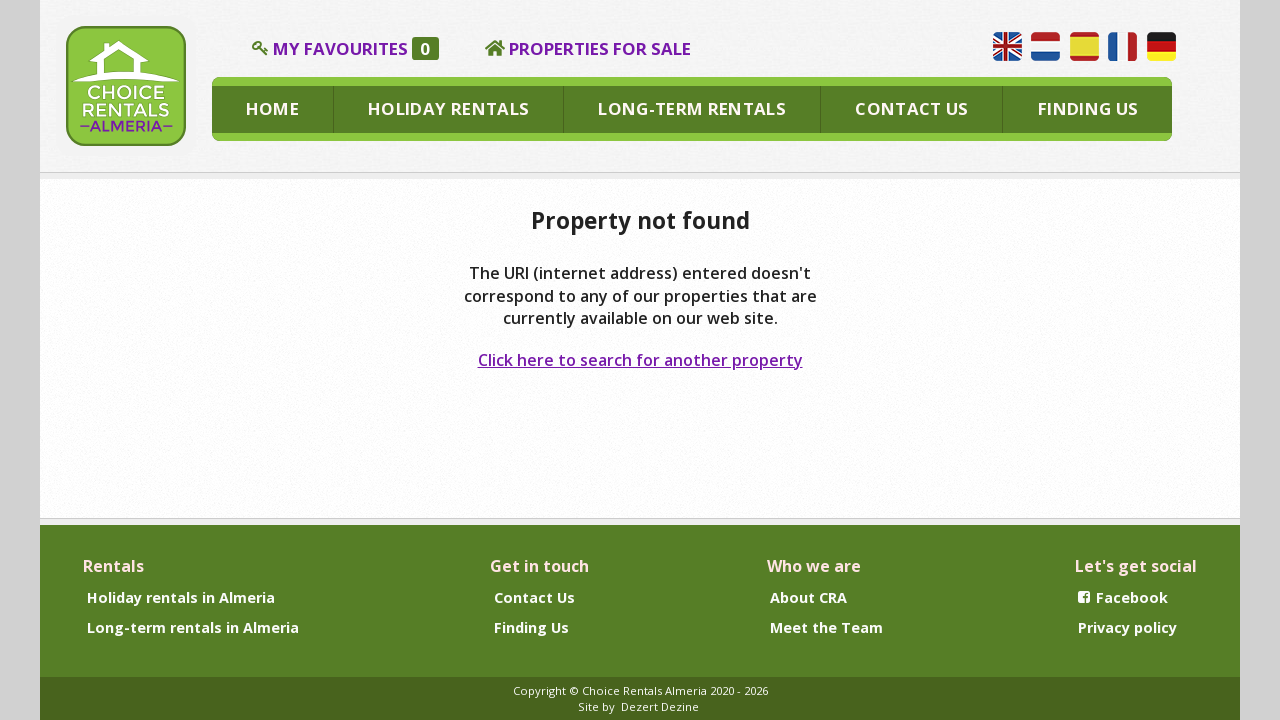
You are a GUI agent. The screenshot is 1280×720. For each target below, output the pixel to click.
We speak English (1007, 46)
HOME (272, 108)
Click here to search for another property (640, 360)
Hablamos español (1084, 46)
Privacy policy (1127, 627)
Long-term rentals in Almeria (193, 627)
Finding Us (531, 627)
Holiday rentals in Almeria (181, 597)
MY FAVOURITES (356, 48)
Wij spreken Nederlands (1045, 46)
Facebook (1123, 597)
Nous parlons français (1122, 46)
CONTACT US (911, 108)
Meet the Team (826, 627)
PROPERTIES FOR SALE (600, 48)
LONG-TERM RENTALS (692, 108)
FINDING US (1088, 108)
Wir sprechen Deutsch (1161, 46)
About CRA (808, 597)
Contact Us (534, 597)
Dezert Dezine (660, 706)
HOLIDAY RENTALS (448, 108)
